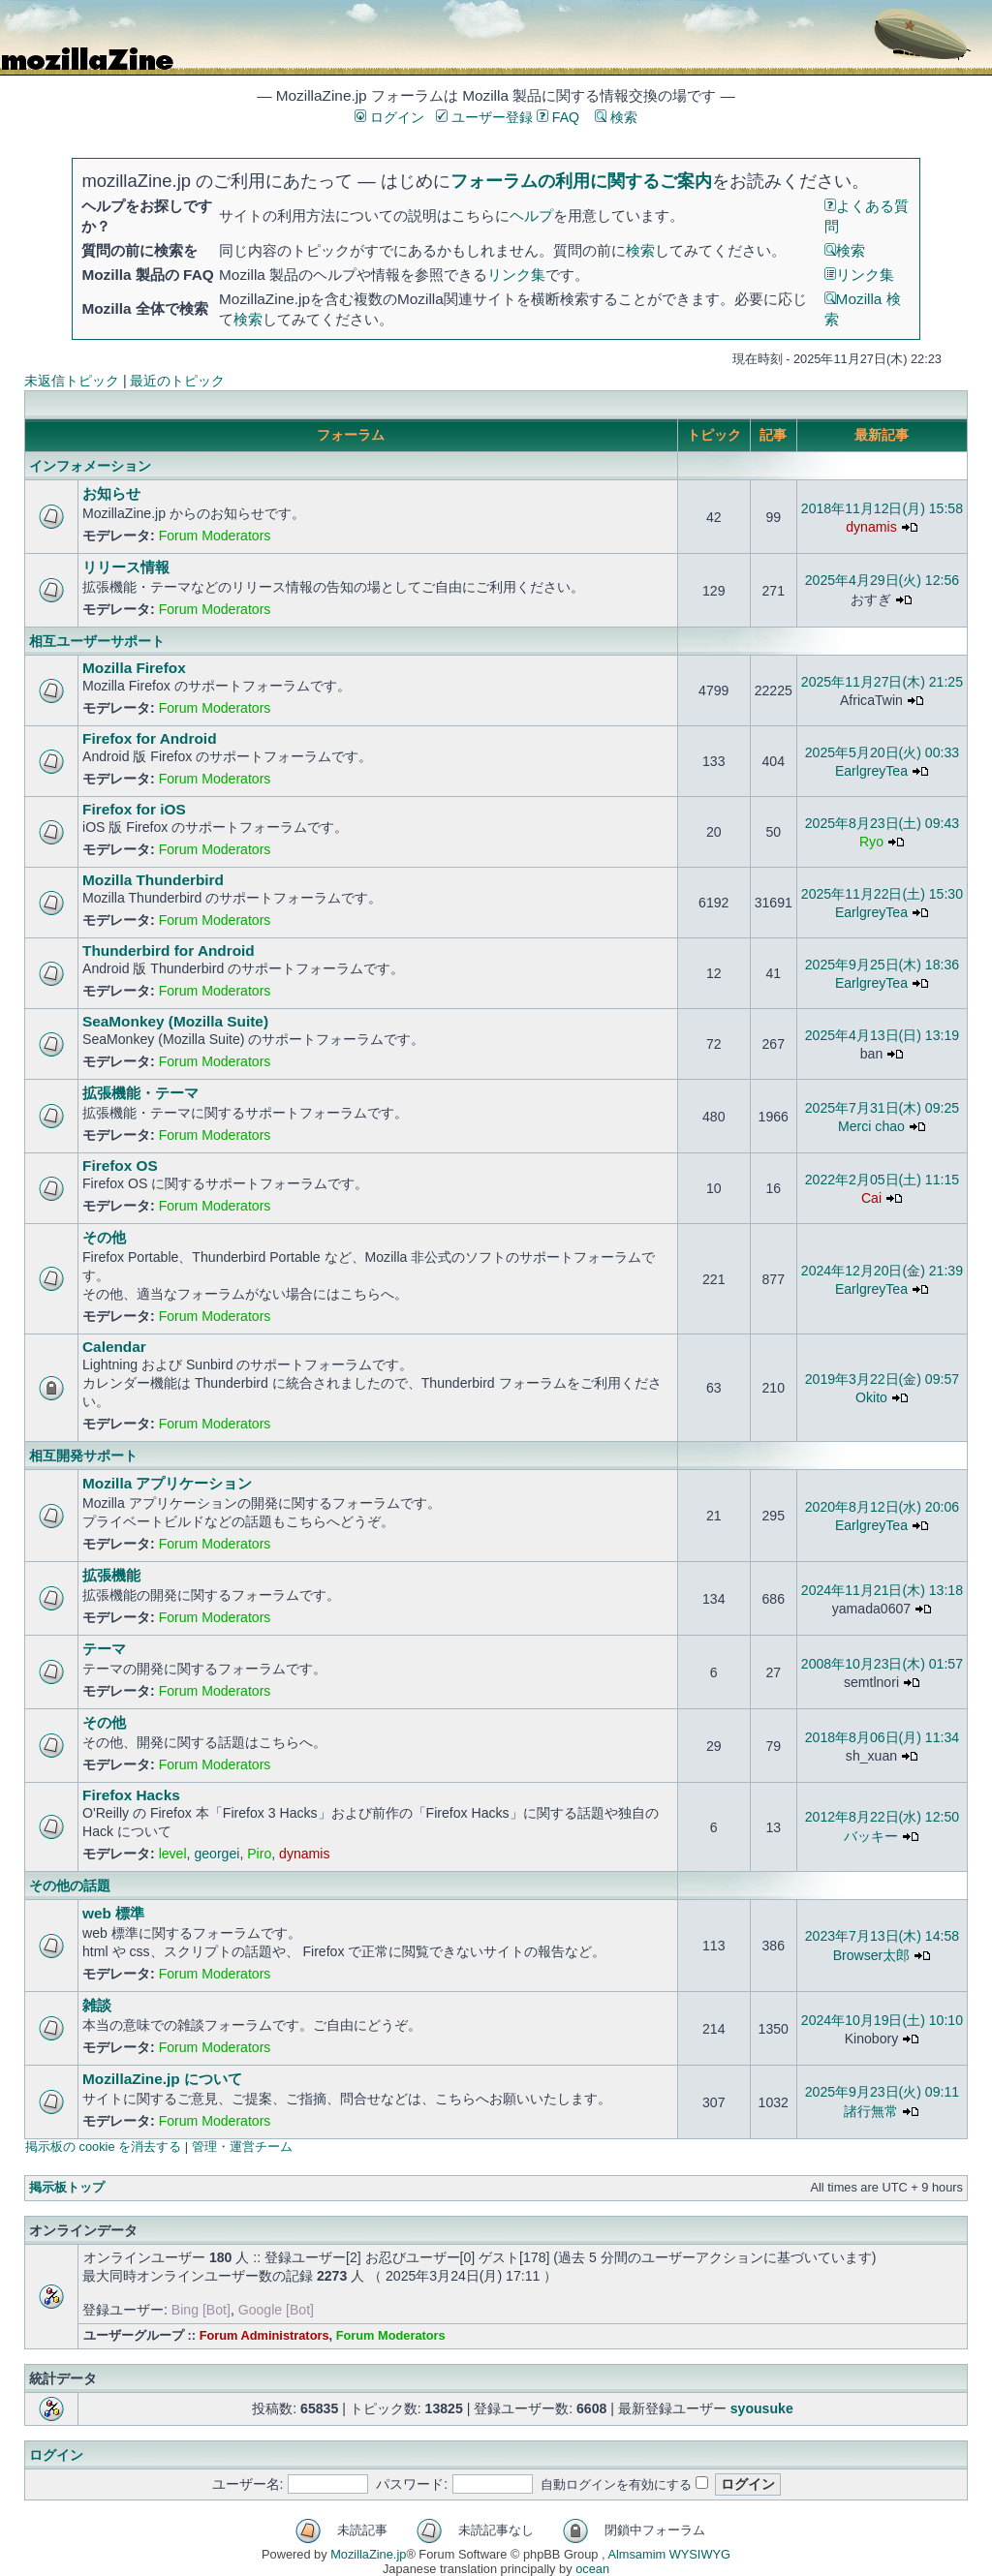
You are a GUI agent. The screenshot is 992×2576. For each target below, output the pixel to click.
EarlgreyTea (871, 771)
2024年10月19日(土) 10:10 (882, 2020)
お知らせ (111, 493)
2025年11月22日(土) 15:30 (882, 894)
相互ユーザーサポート (97, 641)
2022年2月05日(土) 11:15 (882, 1179)
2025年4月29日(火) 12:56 (882, 580)
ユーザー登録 (484, 117)
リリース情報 (126, 567)
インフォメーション (90, 466)
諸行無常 (871, 2111)
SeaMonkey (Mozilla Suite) (175, 1021)
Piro (259, 1853)
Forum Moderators (215, 535)
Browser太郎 (872, 1955)
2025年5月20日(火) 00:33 (882, 752)
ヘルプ (531, 215)
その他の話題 (69, 1885)
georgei (216, 1853)
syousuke (761, 2408)
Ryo (871, 841)
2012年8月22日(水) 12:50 (882, 1817)
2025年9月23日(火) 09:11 (882, 2092)
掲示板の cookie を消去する (103, 2146)
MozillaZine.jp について (162, 2078)
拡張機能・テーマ (140, 1093)
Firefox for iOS (134, 809)
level (173, 1853)
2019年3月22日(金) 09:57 (882, 1379)
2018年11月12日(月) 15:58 (882, 508)
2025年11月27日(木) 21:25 (882, 682)
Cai (871, 1198)
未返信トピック (71, 380)
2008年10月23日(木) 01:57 (882, 1663)
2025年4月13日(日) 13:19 (882, 1035)
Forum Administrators (264, 2335)
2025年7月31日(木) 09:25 (882, 1108)
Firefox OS (120, 1165)
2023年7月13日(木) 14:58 (882, 1936)
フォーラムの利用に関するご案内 (581, 180)
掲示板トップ (67, 2187)
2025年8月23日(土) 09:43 (882, 823)
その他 (104, 1237)
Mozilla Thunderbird (153, 880)
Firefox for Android (149, 738)
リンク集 (516, 274)
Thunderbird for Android (168, 950)
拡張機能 (111, 1575)
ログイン (389, 117)
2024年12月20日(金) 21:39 (882, 1270)
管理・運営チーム (242, 2146)
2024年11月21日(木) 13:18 (882, 1590)
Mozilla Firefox (134, 667)
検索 (616, 117)
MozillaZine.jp (368, 2554)
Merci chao (871, 1126)
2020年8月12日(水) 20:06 (882, 1507)
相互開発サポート (83, 1455)
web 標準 (113, 1913)
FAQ (558, 117)
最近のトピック (177, 380)
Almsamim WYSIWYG (668, 2554)
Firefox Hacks (131, 1795)
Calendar (114, 1346)
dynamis (871, 527)
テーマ (104, 1649)
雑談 (96, 2005)
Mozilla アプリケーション (167, 1483)
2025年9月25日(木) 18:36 (882, 964)
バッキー (871, 1836)
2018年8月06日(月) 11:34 (882, 1737)
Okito (871, 1397)
